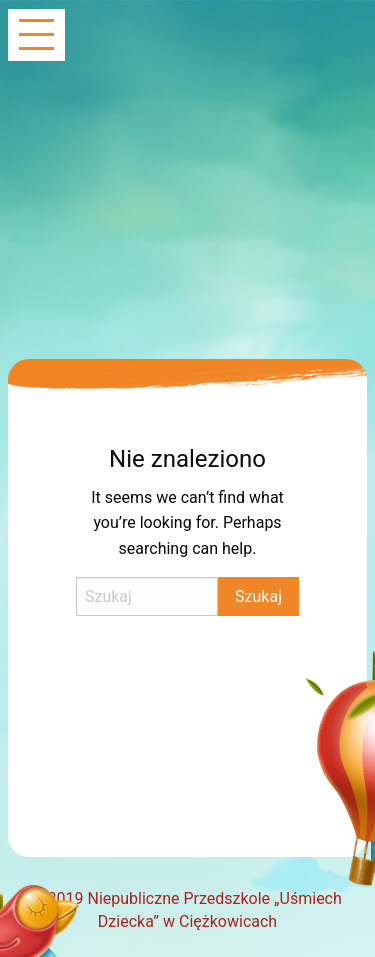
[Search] (147, 596)
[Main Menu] (36, 36)
